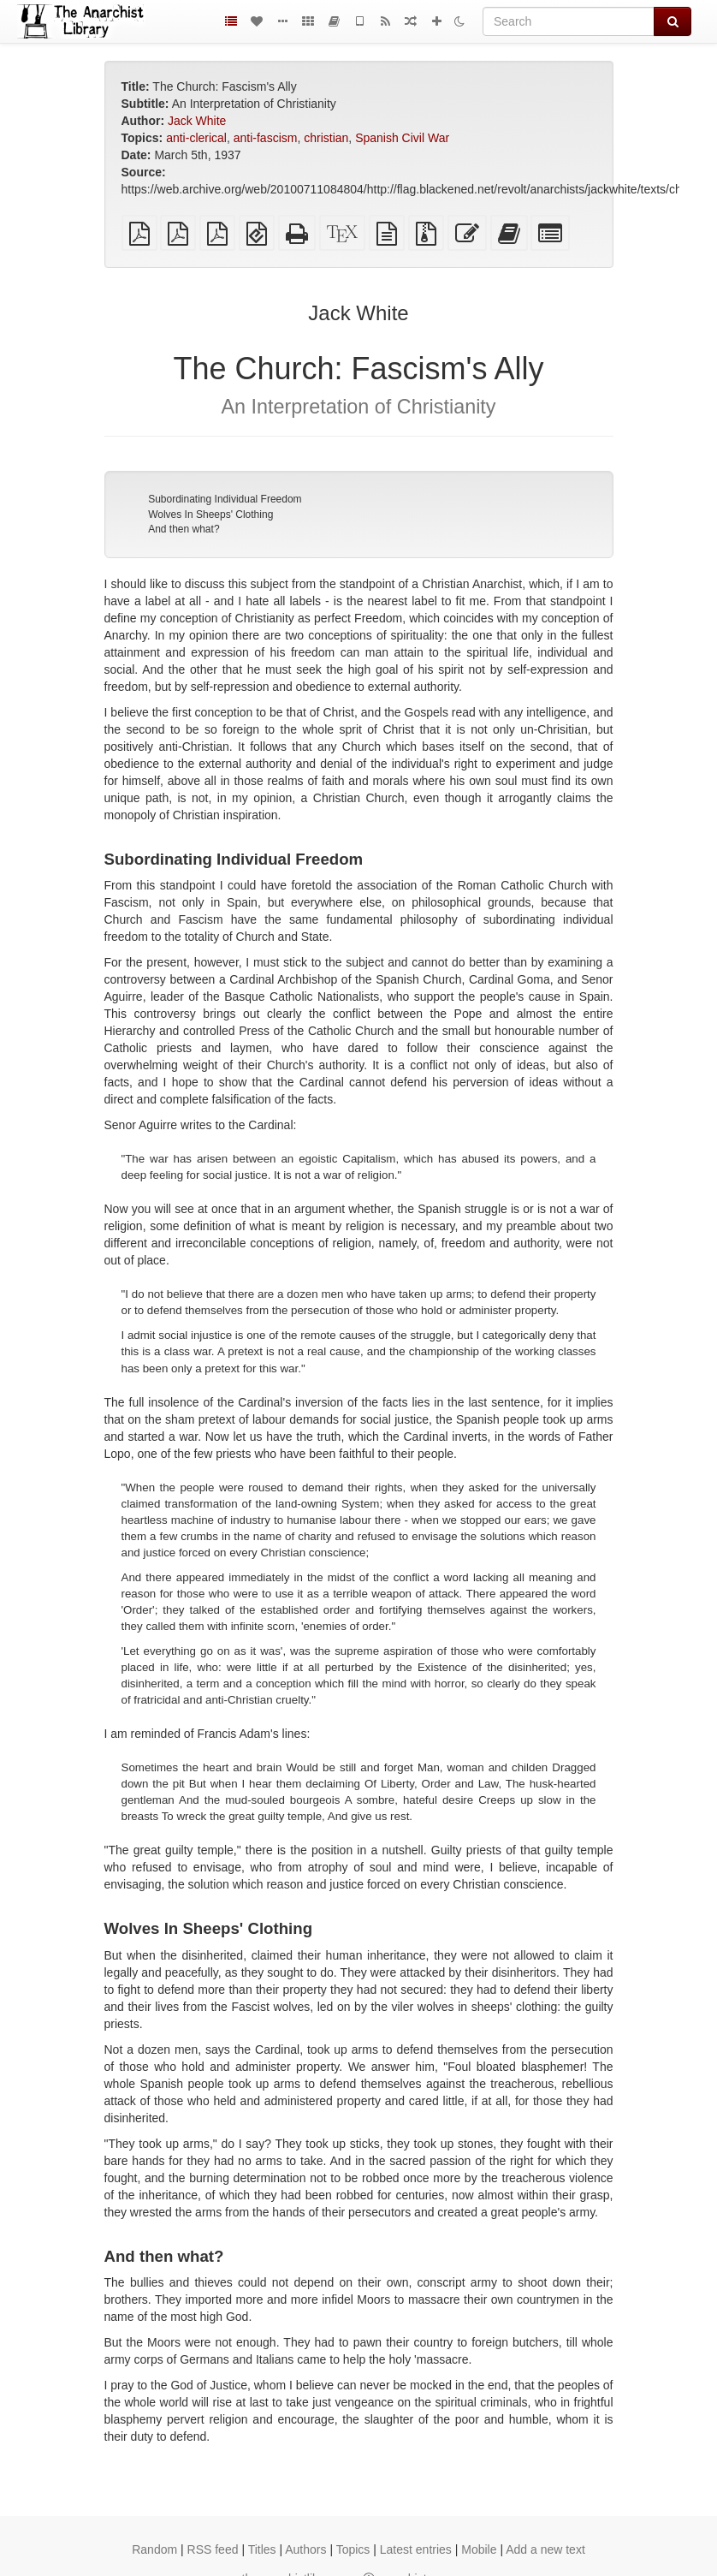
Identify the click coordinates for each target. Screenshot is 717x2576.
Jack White (197, 121)
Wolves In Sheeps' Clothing (210, 515)
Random (154, 2549)
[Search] (569, 21)
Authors (305, 2549)
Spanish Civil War (402, 138)
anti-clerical (196, 138)
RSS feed (213, 2549)
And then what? (183, 529)
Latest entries (416, 2549)
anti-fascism (266, 138)
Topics (353, 2549)
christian (326, 138)
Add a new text (545, 2549)
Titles (262, 2549)
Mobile (478, 2549)
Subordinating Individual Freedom (224, 499)
